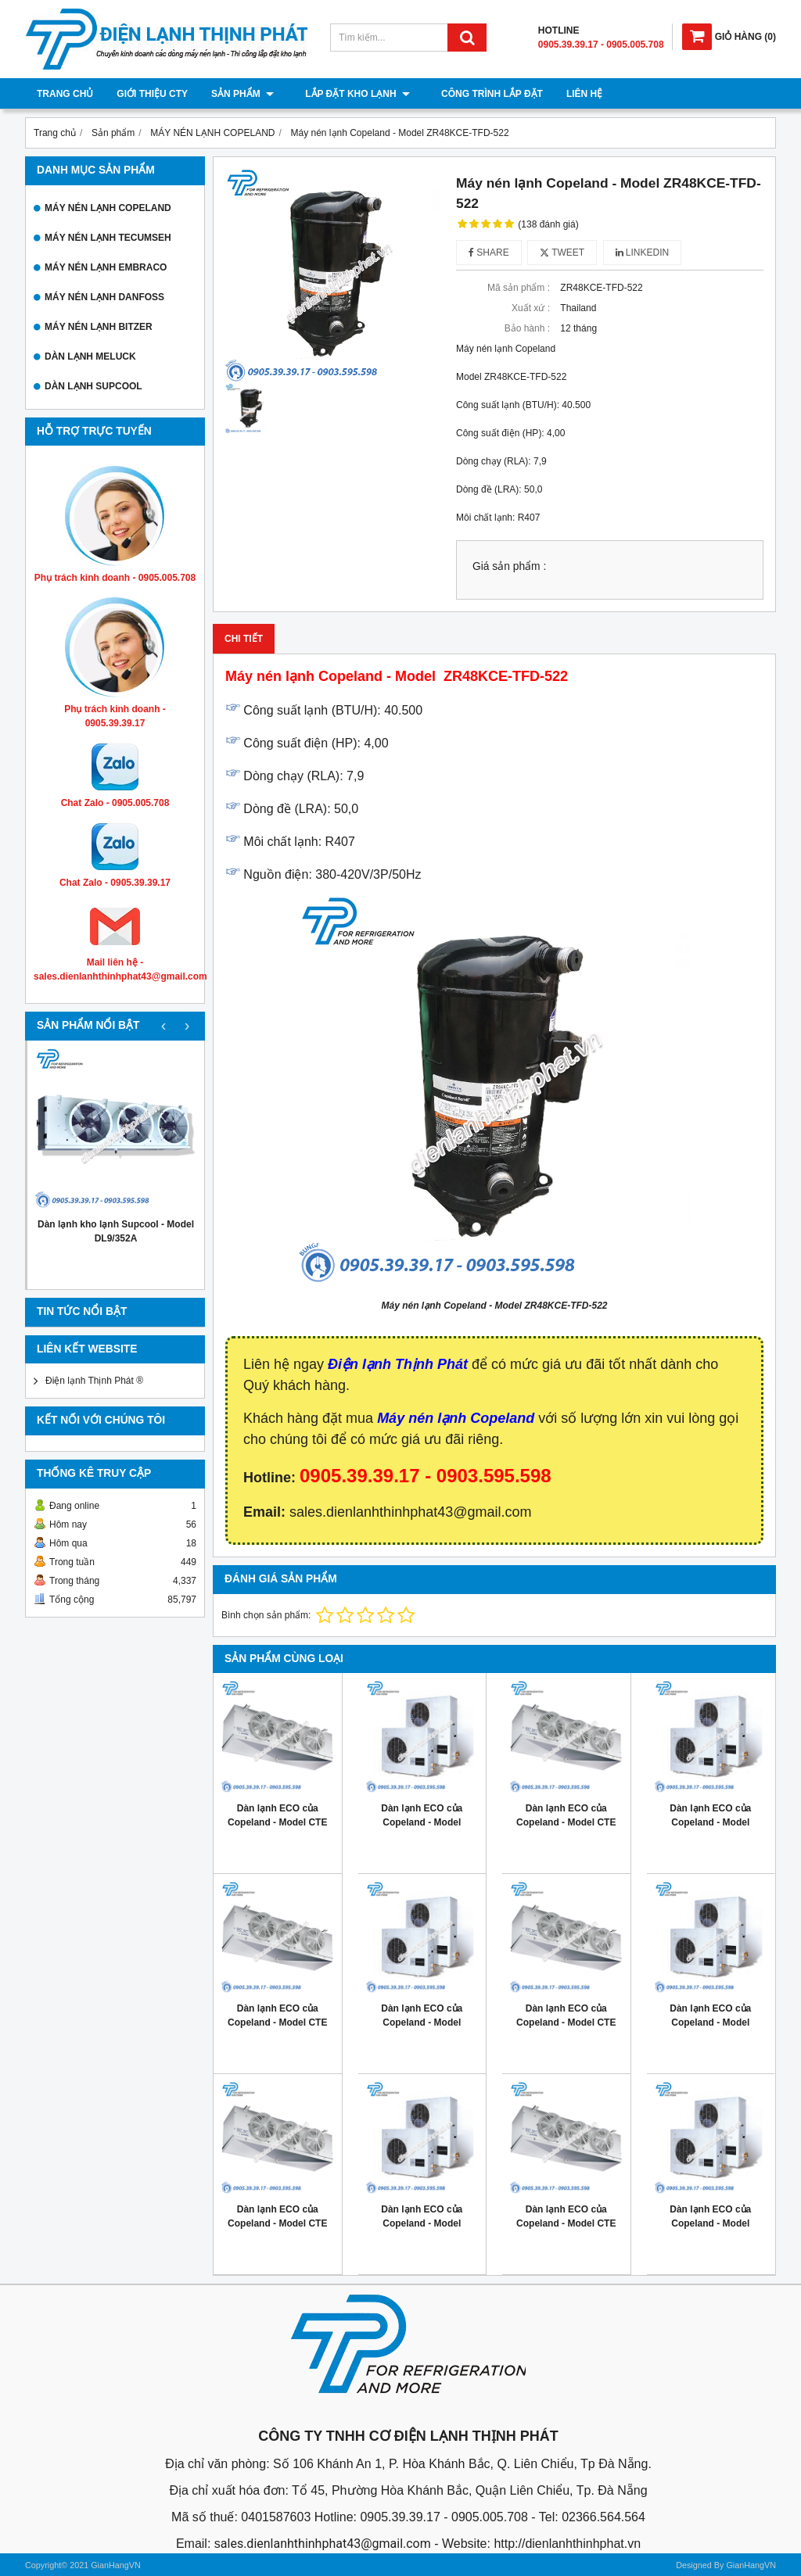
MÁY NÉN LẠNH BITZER (99, 326)
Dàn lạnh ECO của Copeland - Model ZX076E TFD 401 (421, 1822)
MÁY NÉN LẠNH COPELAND (108, 207)
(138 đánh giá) (548, 224)
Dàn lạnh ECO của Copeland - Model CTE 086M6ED (277, 2223)
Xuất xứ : (531, 308)
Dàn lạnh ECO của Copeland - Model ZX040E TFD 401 (710, 2022)
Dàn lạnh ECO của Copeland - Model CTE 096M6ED (566, 2022)
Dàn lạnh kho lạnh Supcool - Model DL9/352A (116, 1231)
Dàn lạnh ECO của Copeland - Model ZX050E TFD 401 (421, 2022)
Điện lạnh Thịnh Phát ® (94, 1380)
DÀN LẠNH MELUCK (90, 356)
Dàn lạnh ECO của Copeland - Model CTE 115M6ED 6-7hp (277, 2022)
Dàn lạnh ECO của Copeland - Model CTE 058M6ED (566, 2223)
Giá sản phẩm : (509, 566)
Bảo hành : (527, 328)
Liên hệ (569, 93)
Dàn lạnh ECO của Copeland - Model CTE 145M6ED (566, 1822)
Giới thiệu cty (152, 93)
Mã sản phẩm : (518, 287)
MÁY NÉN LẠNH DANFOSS (104, 297)
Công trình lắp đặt (476, 93)
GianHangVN (751, 2565)
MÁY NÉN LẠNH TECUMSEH (108, 237)
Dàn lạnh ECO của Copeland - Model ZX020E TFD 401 (710, 2223)
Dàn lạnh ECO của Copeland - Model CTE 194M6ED (277, 1822)
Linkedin (643, 252)
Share (489, 252)
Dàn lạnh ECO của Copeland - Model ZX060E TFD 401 (710, 1822)
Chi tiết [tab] (243, 638)
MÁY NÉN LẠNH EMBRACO (106, 267)
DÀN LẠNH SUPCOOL (93, 386)
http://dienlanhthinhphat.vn (567, 2543)
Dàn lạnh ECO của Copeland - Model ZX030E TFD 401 (421, 2223)
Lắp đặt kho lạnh (349, 93)
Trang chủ (65, 93)
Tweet (562, 252)
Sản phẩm (242, 93)
